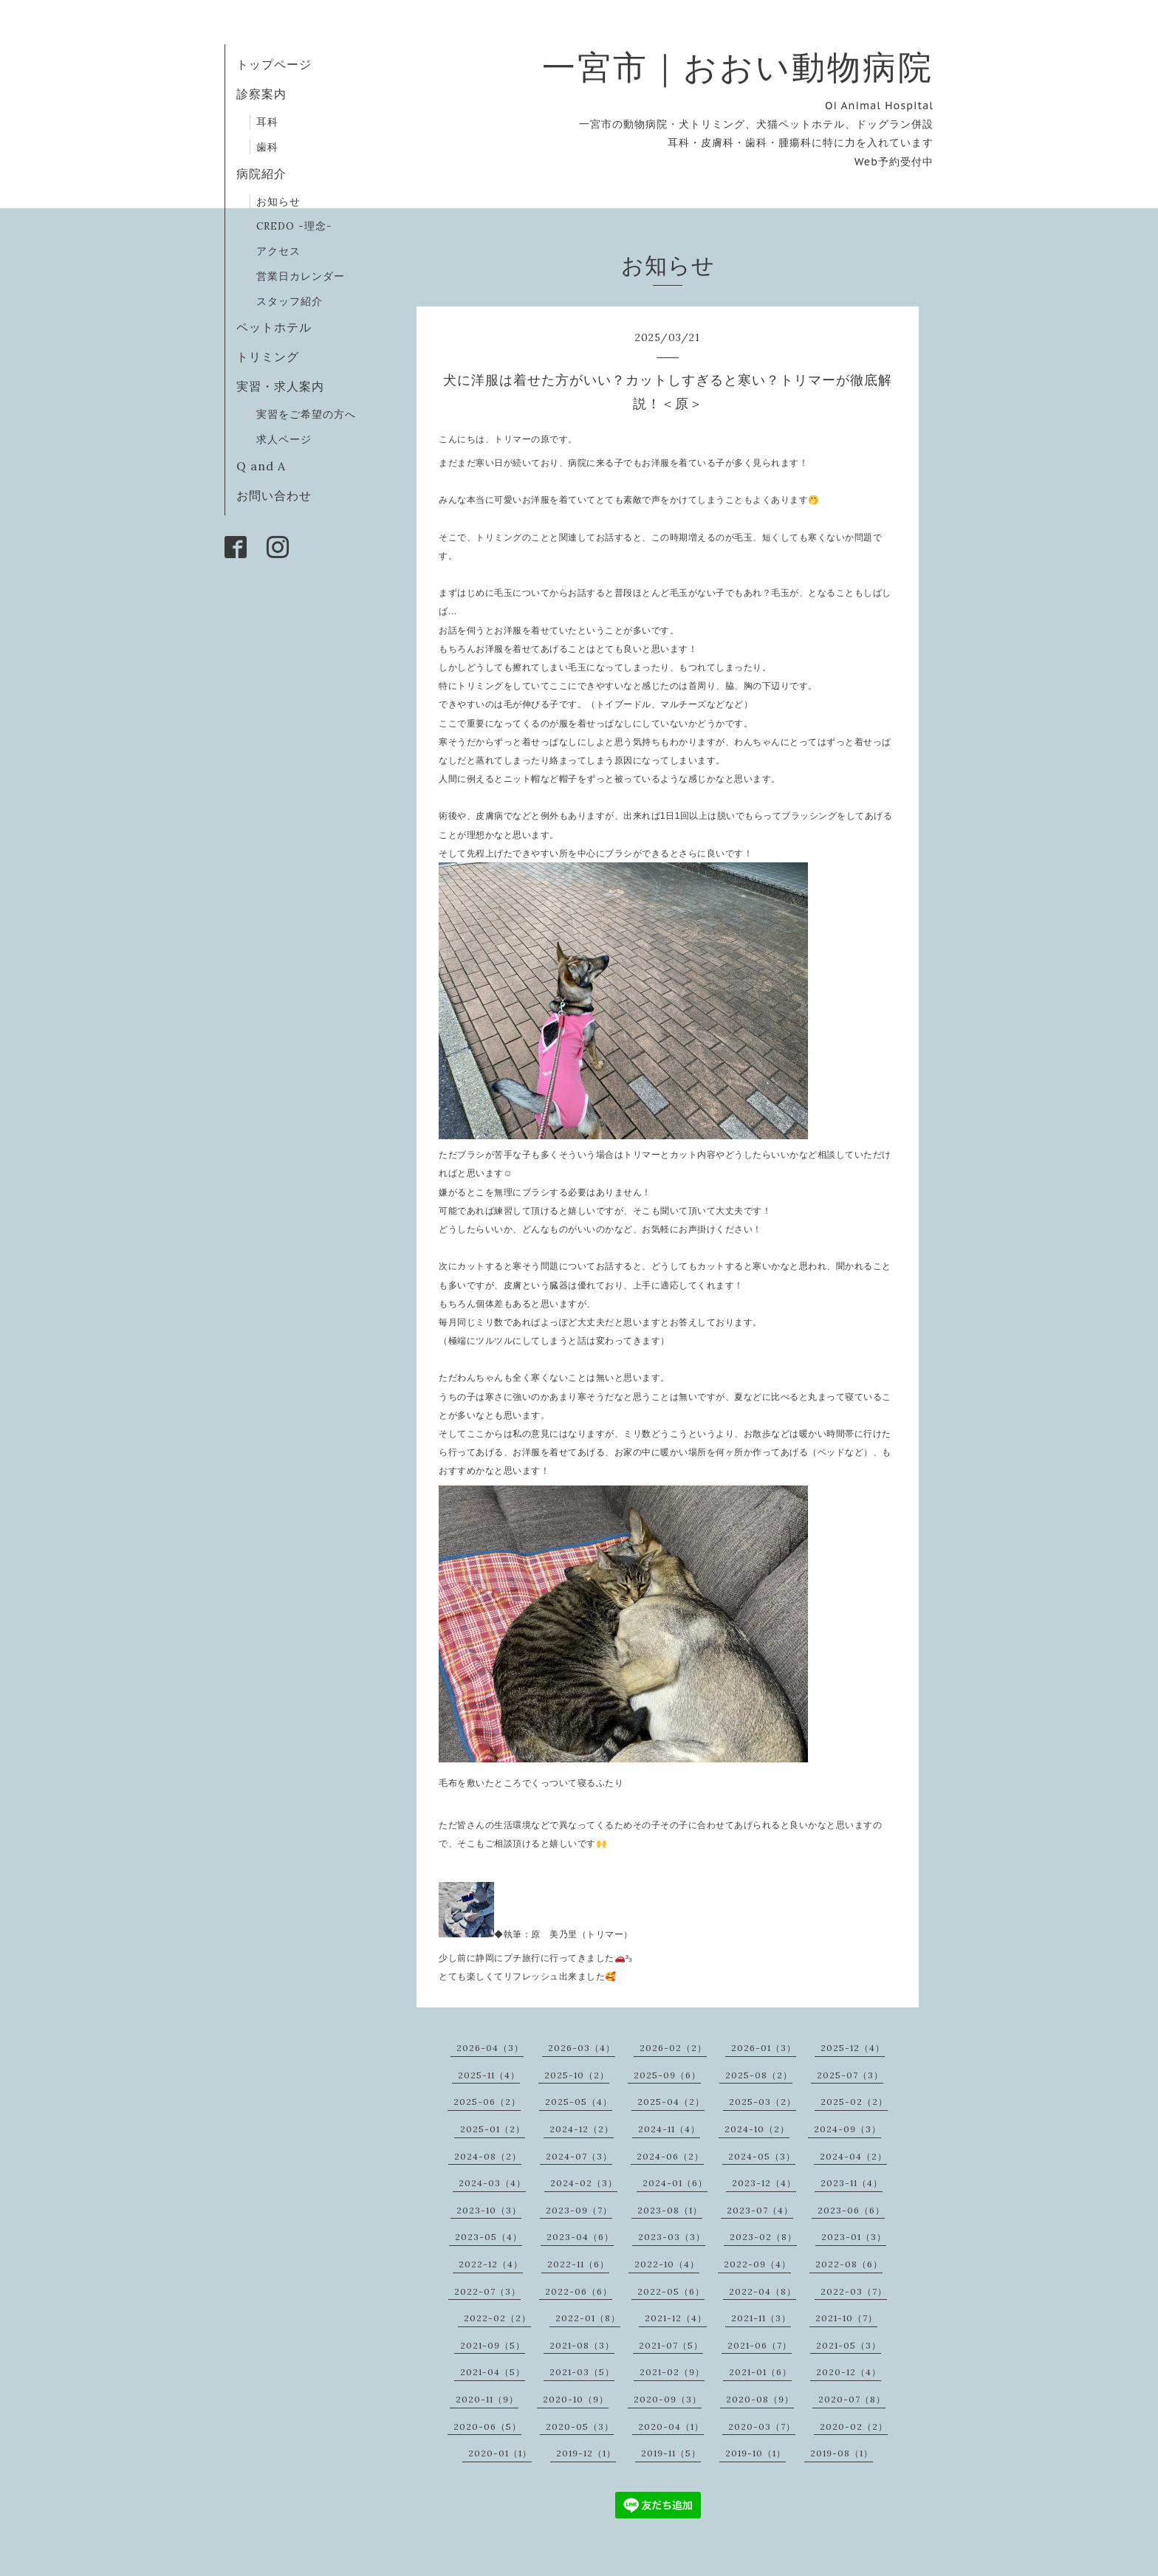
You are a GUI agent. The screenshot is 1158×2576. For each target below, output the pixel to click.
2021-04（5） (492, 2371)
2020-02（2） (854, 2426)
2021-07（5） (671, 2345)
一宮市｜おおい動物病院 (737, 67)
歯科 (267, 147)
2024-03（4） (492, 2182)
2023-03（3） (671, 2236)
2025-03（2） (762, 2101)
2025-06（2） (487, 2101)
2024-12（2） (581, 2128)
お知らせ (278, 201)
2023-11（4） (851, 2182)
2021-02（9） (672, 2371)
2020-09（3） (668, 2399)
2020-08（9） (760, 2399)
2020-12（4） (848, 2371)
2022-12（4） (491, 2264)
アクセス (278, 251)
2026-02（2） (673, 2047)
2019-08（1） (841, 2453)
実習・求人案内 (280, 386)
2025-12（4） (852, 2047)
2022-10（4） (666, 2264)
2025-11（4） (489, 2075)
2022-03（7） (853, 2291)
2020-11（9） (487, 2399)
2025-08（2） (758, 2075)
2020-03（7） (761, 2426)
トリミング (267, 356)
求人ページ (284, 439)
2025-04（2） (671, 2101)
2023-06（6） (851, 2210)
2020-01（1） (500, 2453)
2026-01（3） (763, 2047)
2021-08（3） (581, 2345)
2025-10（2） (576, 2075)
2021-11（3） (761, 2317)
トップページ (274, 64)
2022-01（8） (587, 2317)
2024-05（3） (761, 2156)
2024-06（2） (670, 2156)
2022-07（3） (487, 2291)
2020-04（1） (671, 2426)
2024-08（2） (487, 2156)
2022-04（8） (762, 2291)
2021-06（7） (759, 2345)
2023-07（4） (760, 2210)
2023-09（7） (579, 2210)
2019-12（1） (586, 2453)
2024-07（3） (579, 2156)
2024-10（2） (756, 2128)
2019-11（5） (671, 2453)
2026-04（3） (490, 2047)
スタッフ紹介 (289, 301)
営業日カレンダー (300, 276)
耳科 (267, 121)
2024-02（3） (583, 2182)
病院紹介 (261, 173)
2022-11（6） (578, 2264)
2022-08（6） (849, 2264)
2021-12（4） (676, 2317)
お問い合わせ (274, 495)
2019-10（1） (755, 2453)
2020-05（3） (580, 2426)
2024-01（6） (675, 2182)
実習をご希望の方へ (306, 414)
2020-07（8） (851, 2399)
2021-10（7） (846, 2317)
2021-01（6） (760, 2371)
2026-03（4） (581, 2047)
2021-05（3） (848, 2345)
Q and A (267, 465)
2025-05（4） (578, 2101)
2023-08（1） (669, 2210)
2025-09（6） (667, 2075)
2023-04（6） (580, 2236)
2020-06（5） (487, 2426)
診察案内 (261, 93)
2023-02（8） (763, 2236)
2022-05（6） (671, 2291)
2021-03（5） (581, 2371)
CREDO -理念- (294, 226)
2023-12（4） (764, 2182)
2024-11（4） (669, 2128)
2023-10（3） (488, 2210)
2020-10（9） (576, 2399)
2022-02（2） (497, 2317)
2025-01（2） (492, 2128)
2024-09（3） (847, 2128)
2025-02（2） (854, 2101)
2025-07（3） (850, 2075)
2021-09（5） (492, 2345)
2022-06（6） (578, 2291)
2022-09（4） (757, 2264)
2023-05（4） (488, 2236)
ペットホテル (274, 327)
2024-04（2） (853, 2156)
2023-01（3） (853, 2236)
